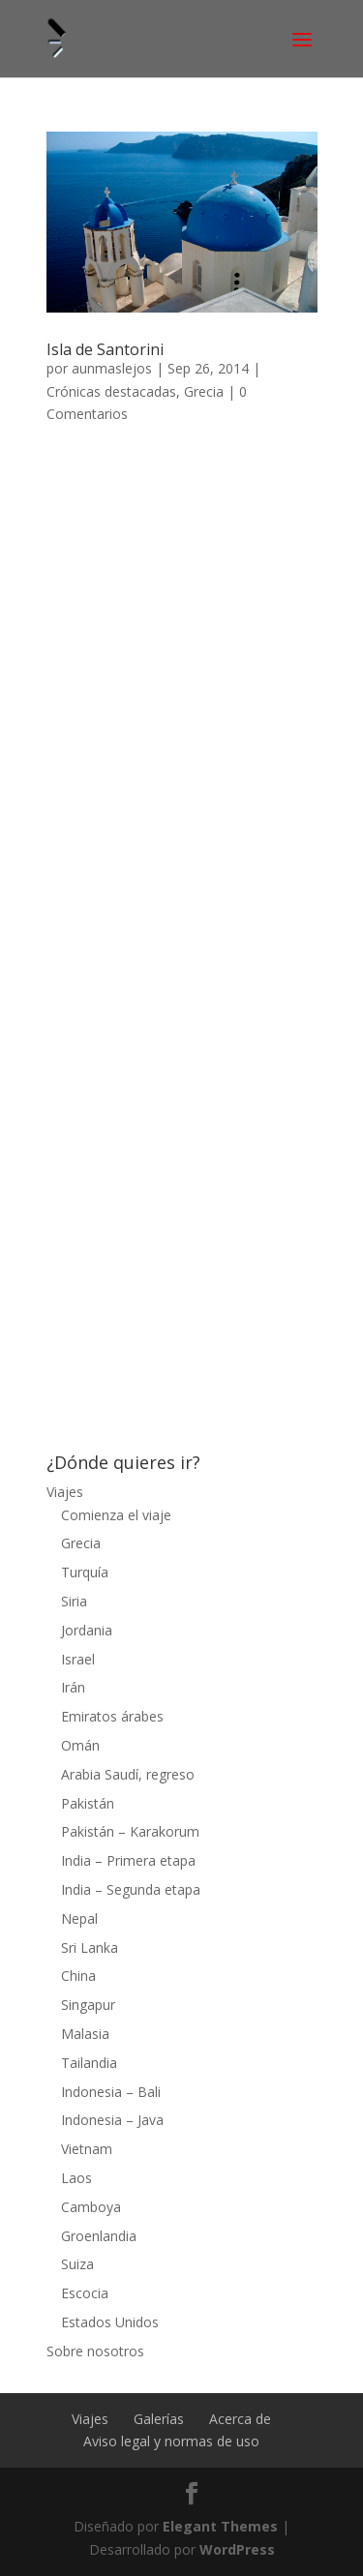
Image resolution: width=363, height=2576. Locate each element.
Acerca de (240, 2419)
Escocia (84, 2293)
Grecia (204, 391)
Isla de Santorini (105, 349)
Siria (74, 1601)
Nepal (79, 1918)
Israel (78, 1659)
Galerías (159, 2419)
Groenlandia (98, 2236)
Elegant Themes (220, 2526)
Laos (76, 2178)
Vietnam (86, 2149)
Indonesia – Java (112, 2120)
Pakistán (87, 1803)
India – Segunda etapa (130, 1889)
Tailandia (89, 2062)
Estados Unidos (110, 2322)
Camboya (91, 2207)
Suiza (77, 2264)
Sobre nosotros (95, 2351)
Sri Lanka (89, 1947)
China (78, 1975)
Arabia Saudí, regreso (128, 1774)
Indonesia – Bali (111, 2091)
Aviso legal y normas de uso (171, 2441)
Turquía (84, 1572)
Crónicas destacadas (111, 391)
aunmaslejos (112, 368)
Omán (80, 1745)
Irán (73, 1687)
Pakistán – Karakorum (130, 1831)
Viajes (64, 1492)
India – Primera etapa (128, 1860)
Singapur (88, 2004)
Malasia (85, 2033)
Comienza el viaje (116, 1515)
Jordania (86, 1630)
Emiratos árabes (112, 1716)
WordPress (237, 2549)
